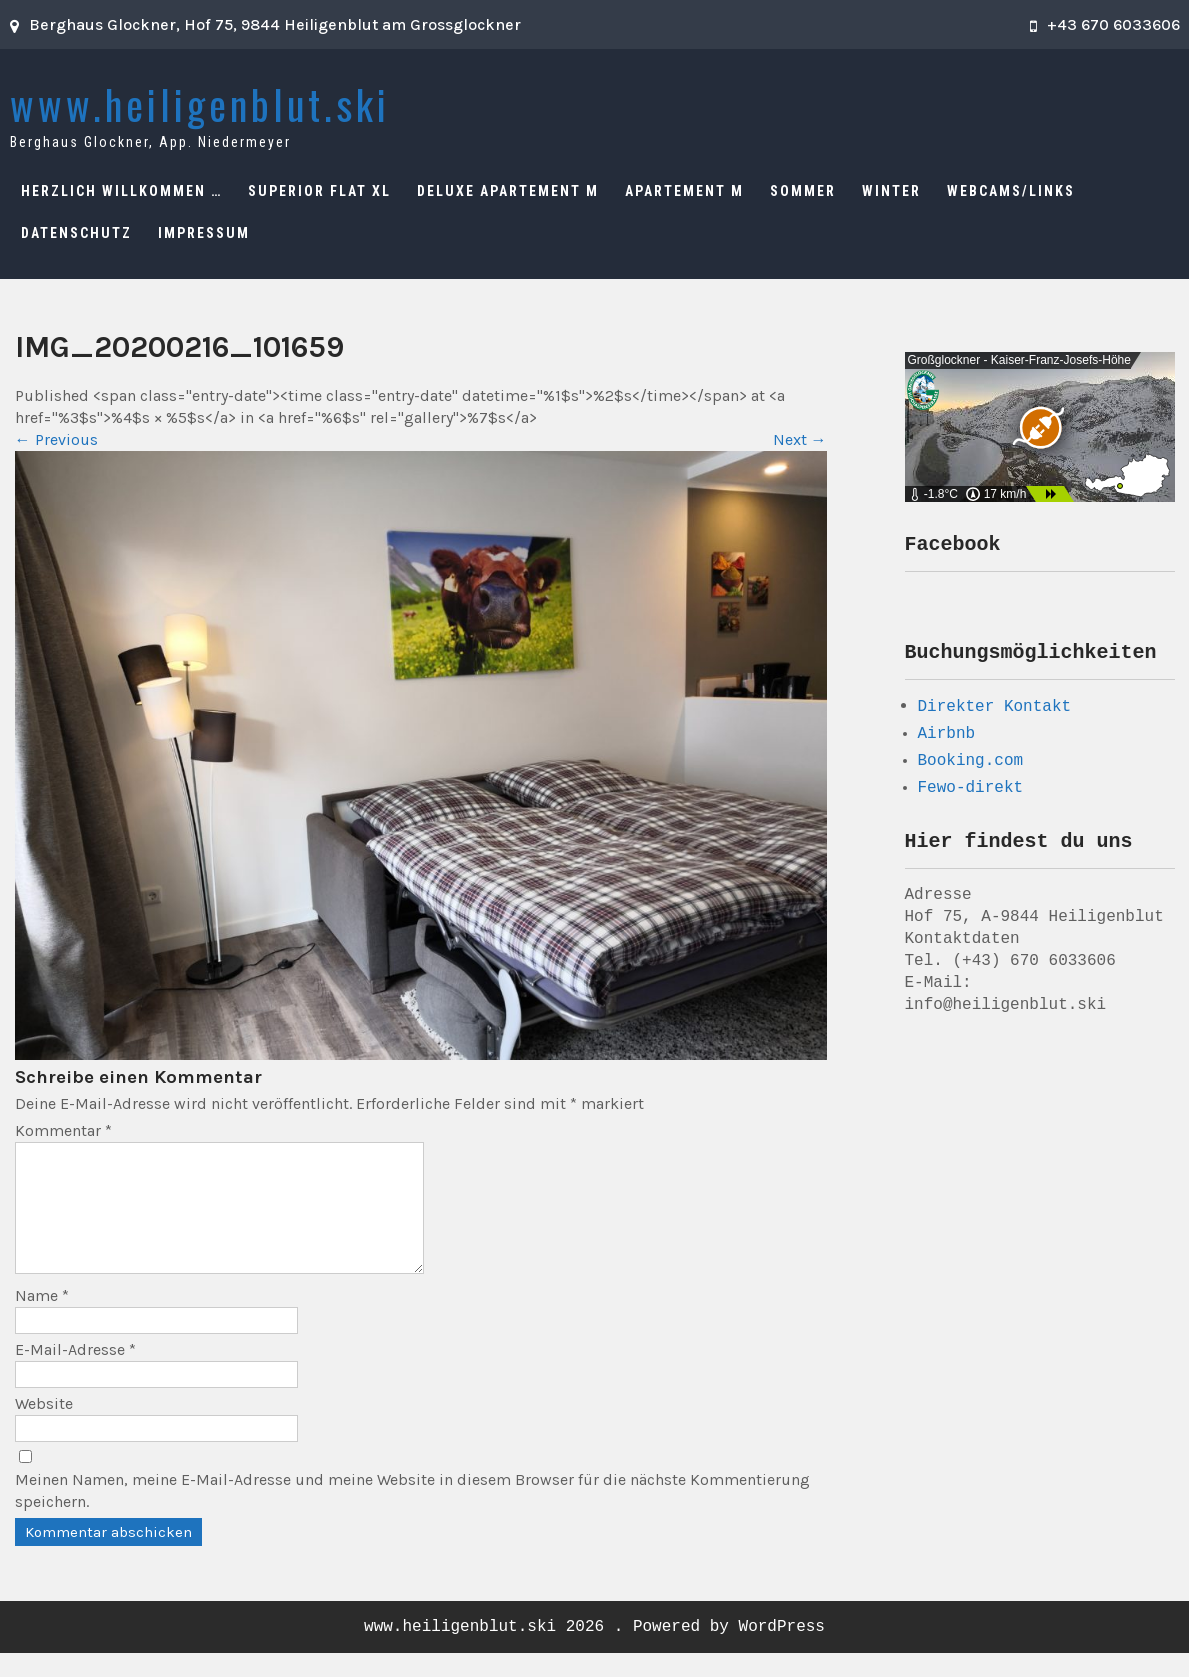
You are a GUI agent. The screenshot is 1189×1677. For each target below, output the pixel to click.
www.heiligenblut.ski (200, 104)
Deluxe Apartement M (508, 191)
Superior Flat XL (319, 191)
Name (42, 1319)
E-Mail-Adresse (75, 1373)
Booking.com (971, 767)
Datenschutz (76, 233)
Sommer (803, 191)
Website (44, 1427)
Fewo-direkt (971, 794)
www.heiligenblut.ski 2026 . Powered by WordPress (594, 1651)
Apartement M (684, 191)
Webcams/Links (1011, 191)
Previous (56, 439)
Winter (891, 191)
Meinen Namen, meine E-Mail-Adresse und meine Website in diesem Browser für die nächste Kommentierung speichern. (412, 1514)
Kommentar (63, 1130)
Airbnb (947, 740)
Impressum (204, 233)
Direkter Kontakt (995, 712)
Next (800, 439)
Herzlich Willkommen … (121, 191)
